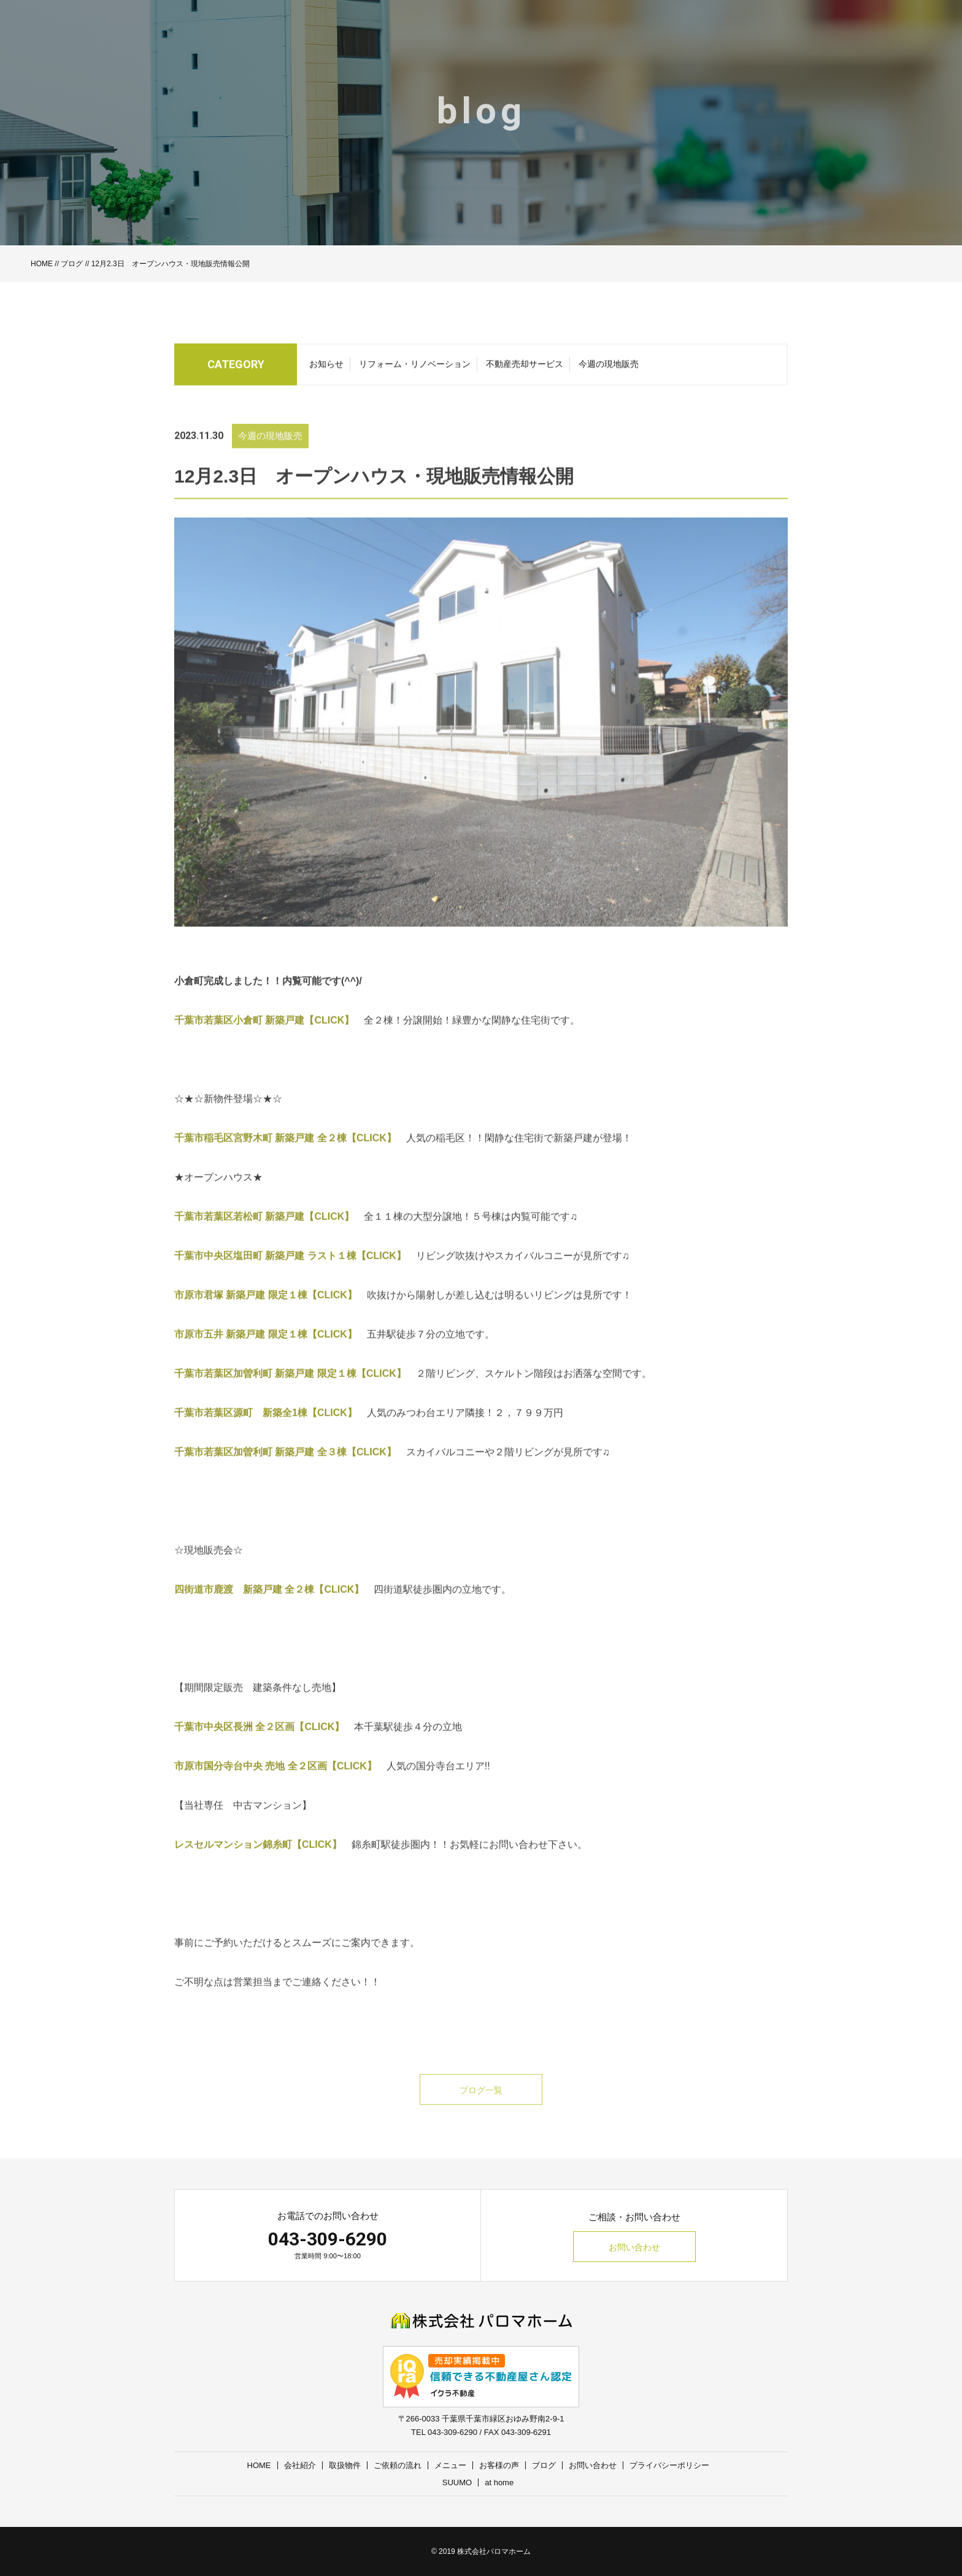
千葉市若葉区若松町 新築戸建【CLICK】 (264, 1235)
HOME (42, 263)
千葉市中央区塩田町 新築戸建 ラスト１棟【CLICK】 (290, 1275)
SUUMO (457, 2482)
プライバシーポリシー (669, 2465)
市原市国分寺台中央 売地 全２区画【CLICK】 (275, 1785)
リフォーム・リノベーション (415, 368)
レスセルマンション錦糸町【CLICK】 (258, 1863)
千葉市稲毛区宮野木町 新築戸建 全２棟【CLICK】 (285, 1157)
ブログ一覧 (481, 2109)
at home (499, 2482)
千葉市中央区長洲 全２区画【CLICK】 (259, 1746)
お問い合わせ (634, 2247)
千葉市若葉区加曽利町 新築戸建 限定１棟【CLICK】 (290, 1392)
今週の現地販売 (609, 368)
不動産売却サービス (524, 368)
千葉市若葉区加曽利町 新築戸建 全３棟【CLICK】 (285, 1471)
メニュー (450, 2465)
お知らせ (326, 368)
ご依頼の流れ (397, 2465)
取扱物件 (345, 2465)
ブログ (72, 263)
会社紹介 (300, 2465)
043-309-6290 (327, 2239)
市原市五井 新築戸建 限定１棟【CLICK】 (265, 1353)
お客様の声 (499, 2465)
